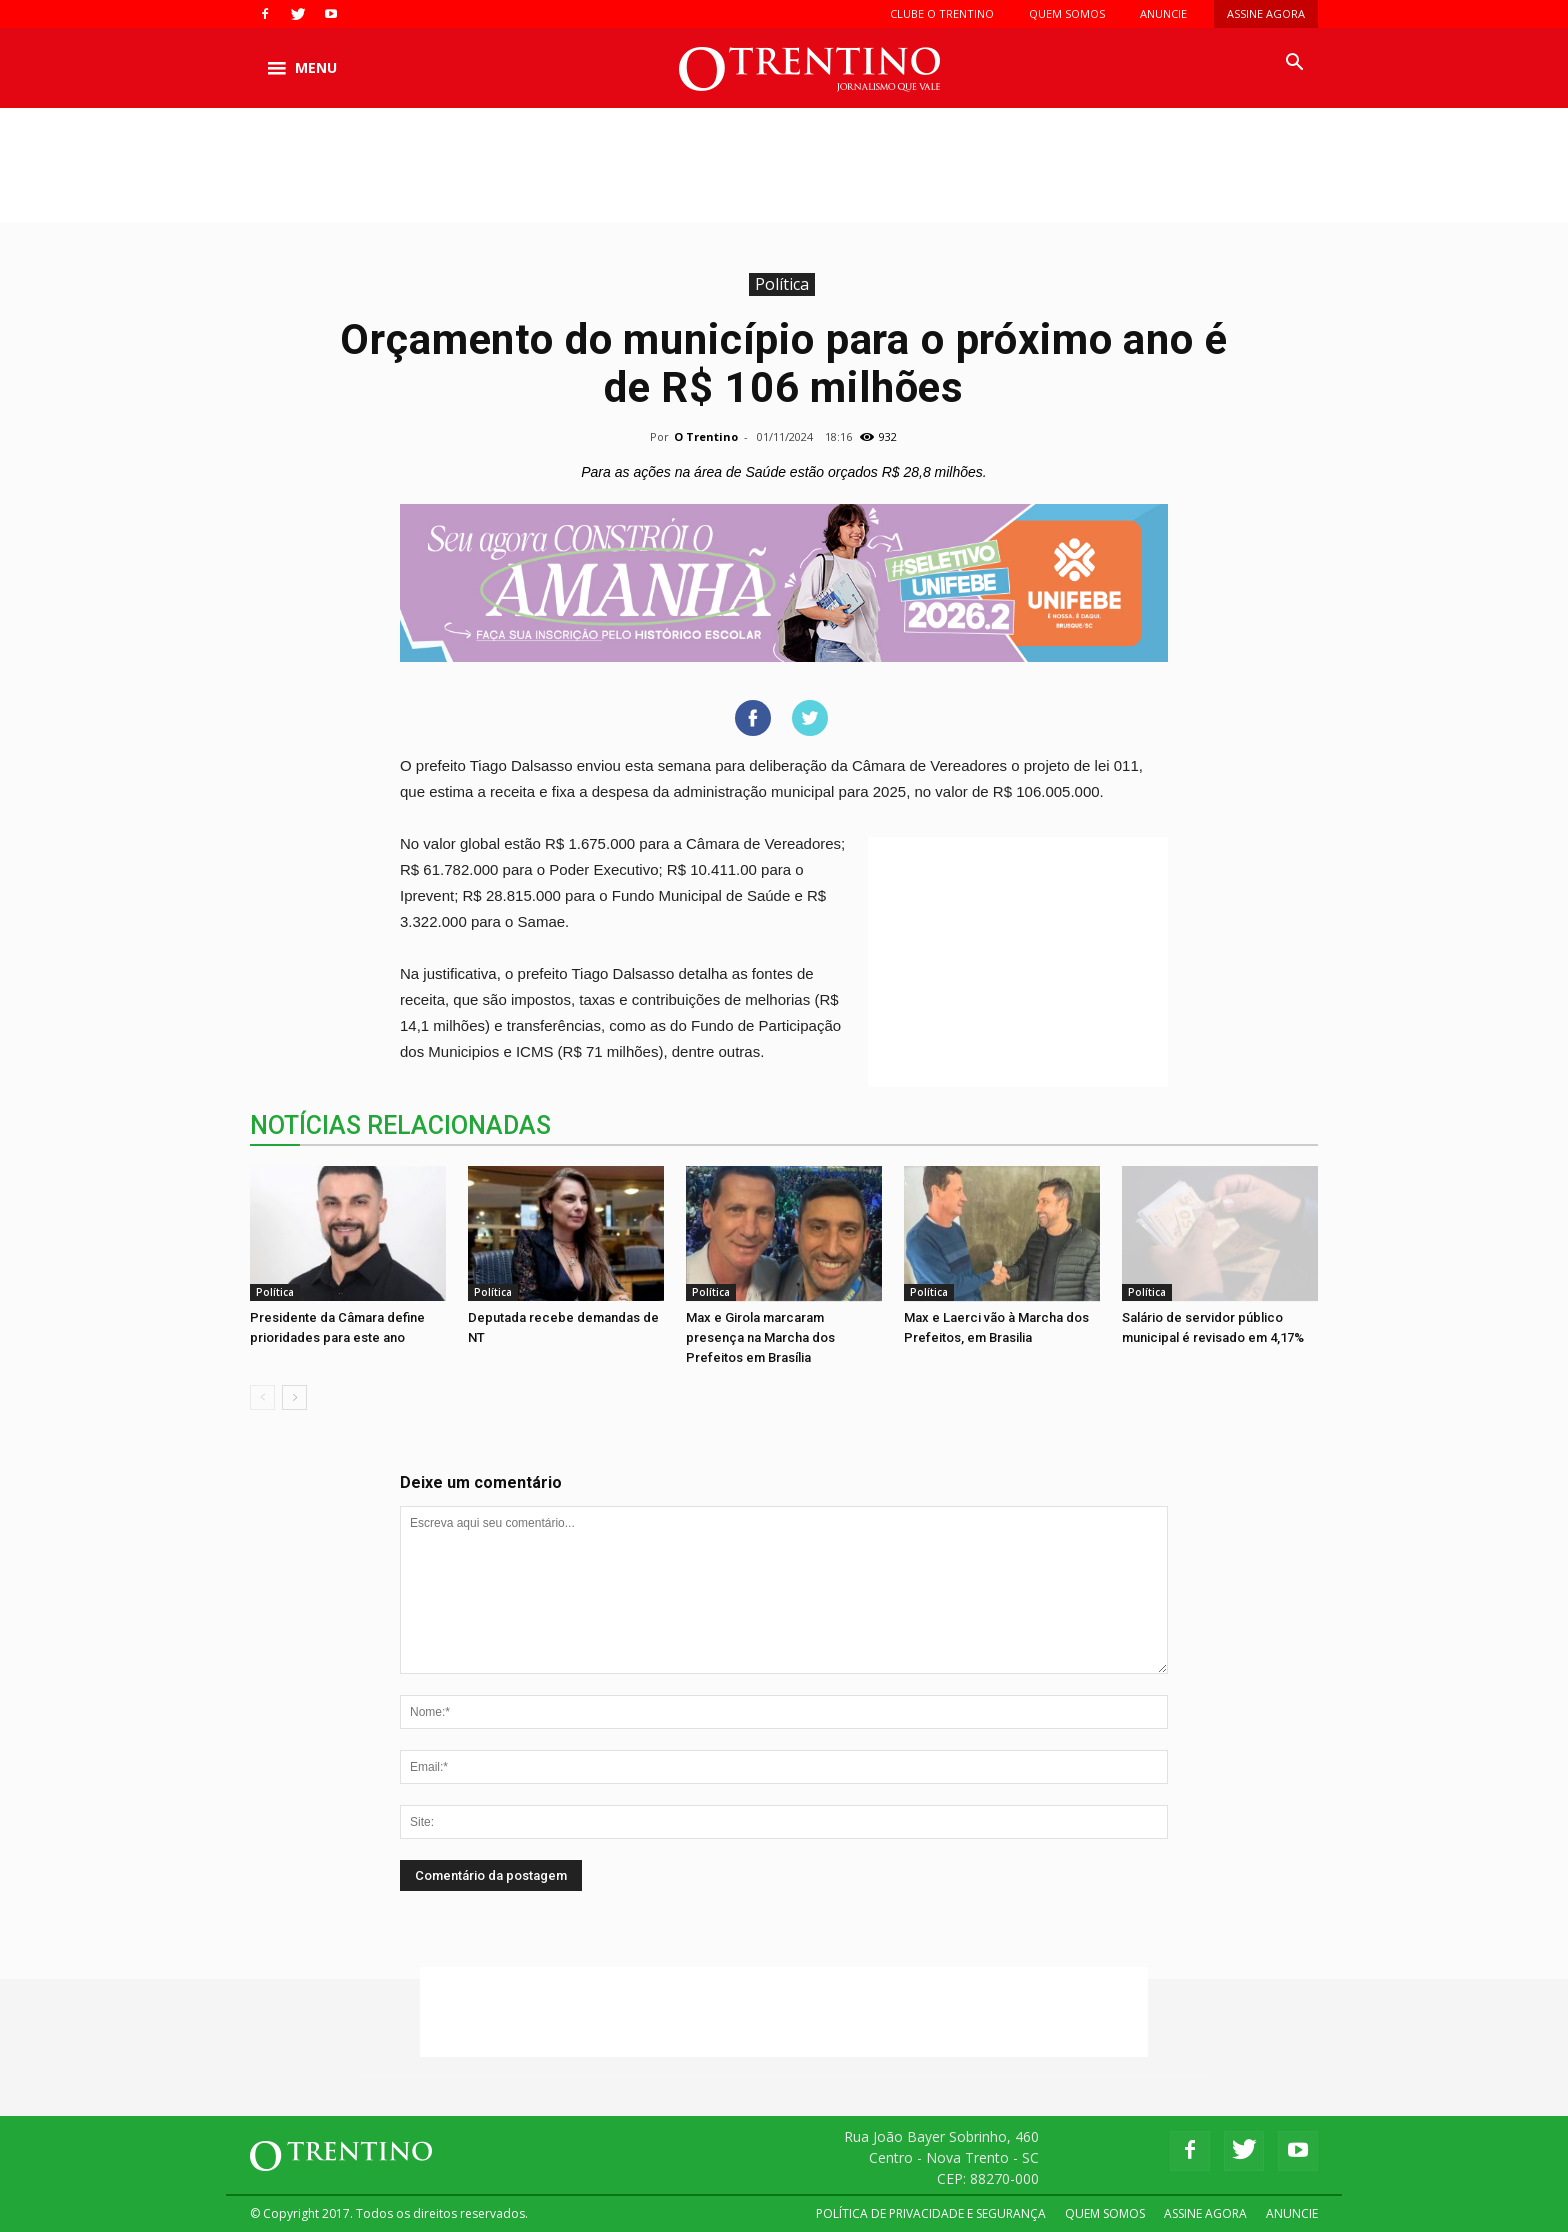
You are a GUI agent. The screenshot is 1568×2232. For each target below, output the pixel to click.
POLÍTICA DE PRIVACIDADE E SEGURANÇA (931, 2213)
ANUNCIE (1163, 13)
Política (782, 284)
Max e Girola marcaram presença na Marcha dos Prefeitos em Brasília (760, 1337)
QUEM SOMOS (1067, 13)
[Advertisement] (784, 177)
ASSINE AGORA (1266, 13)
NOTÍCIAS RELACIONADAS (400, 1125)
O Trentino (706, 436)
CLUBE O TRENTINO (942, 13)
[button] (1294, 63)
